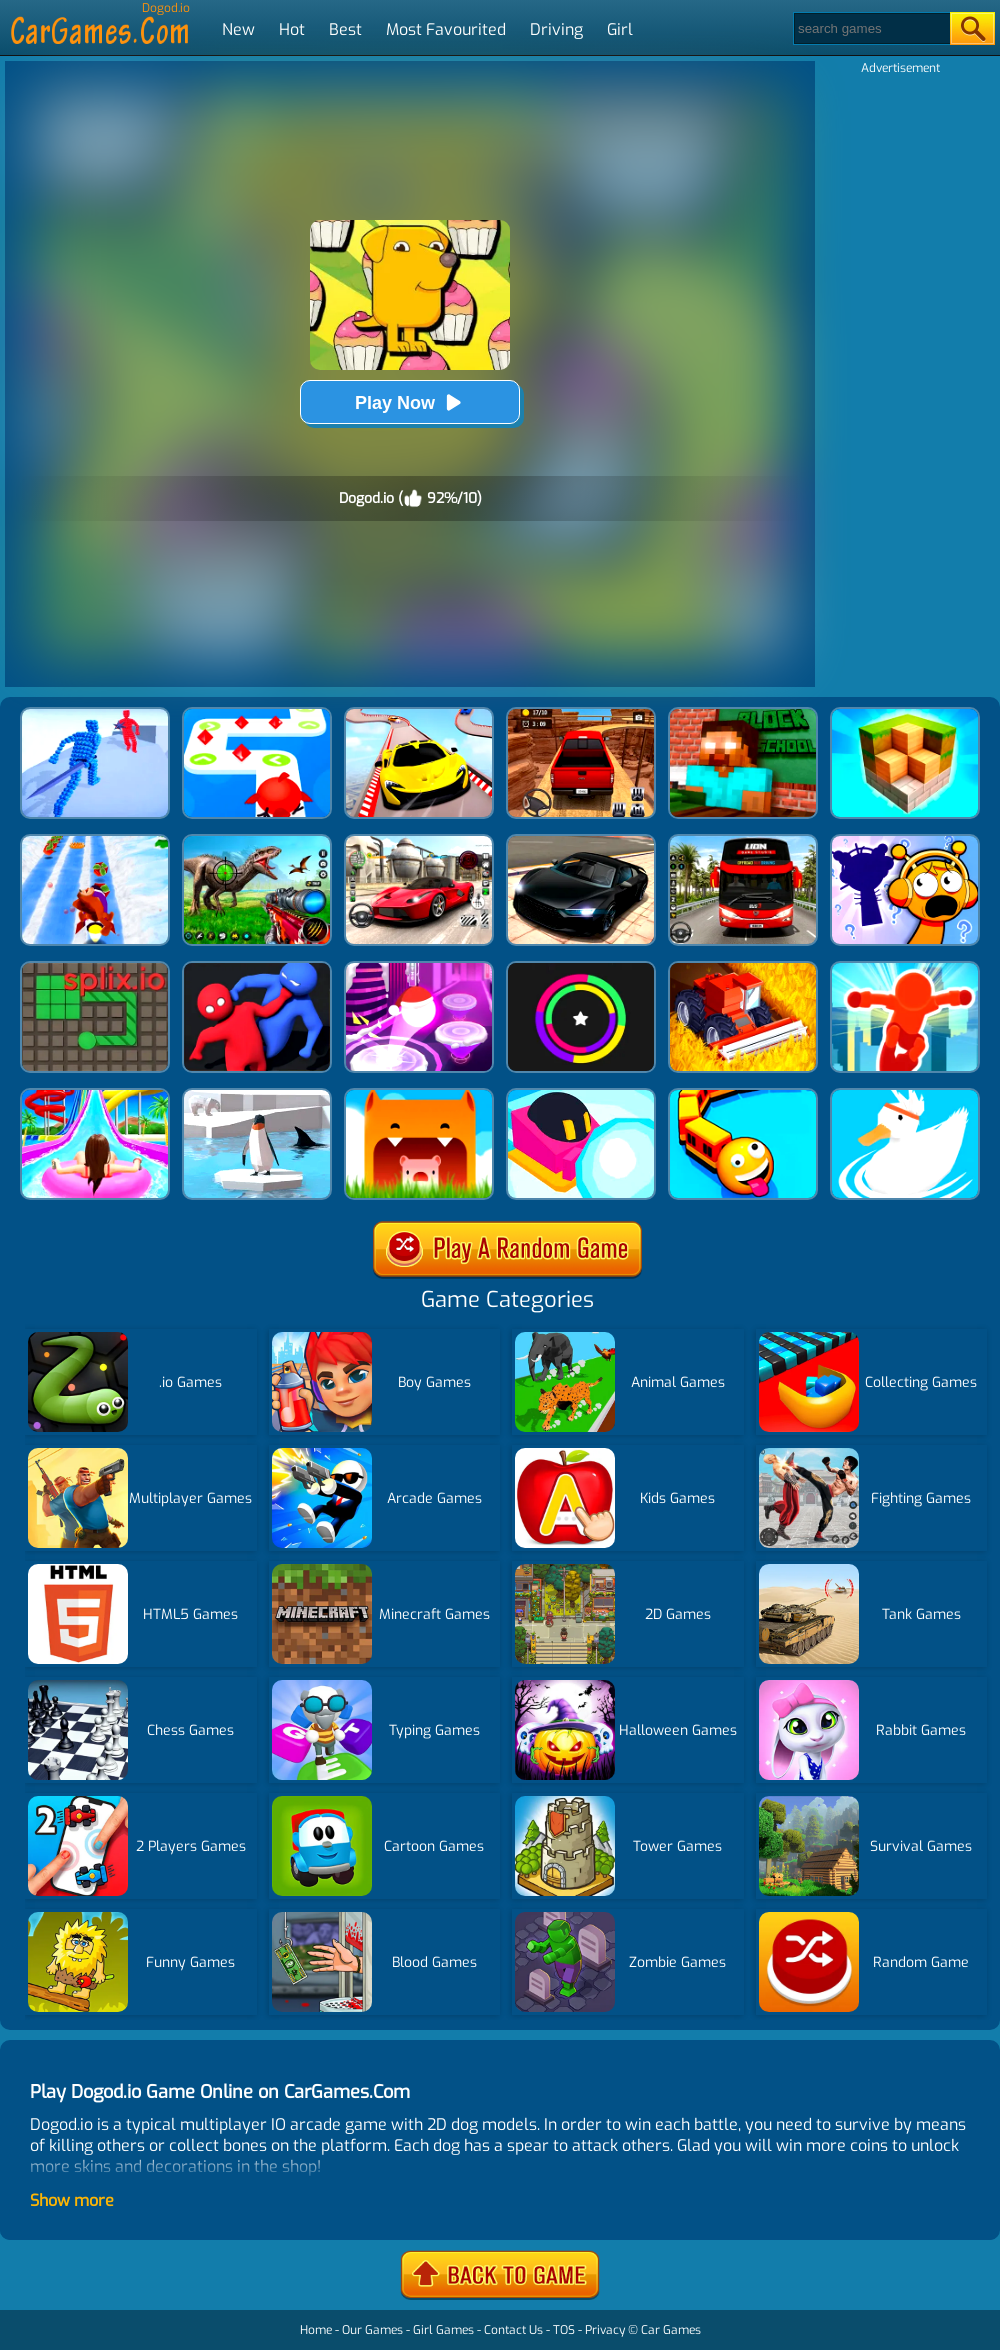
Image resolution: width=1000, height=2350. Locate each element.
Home (316, 2330)
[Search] (870, 28)
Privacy (605, 2330)
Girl (620, 29)
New (238, 29)
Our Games (372, 2330)
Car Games (671, 2330)
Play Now (410, 402)
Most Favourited (446, 29)
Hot (292, 29)
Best (345, 29)
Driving (556, 29)
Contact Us (513, 2330)
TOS (564, 2330)
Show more (72, 2200)
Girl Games (443, 2330)
